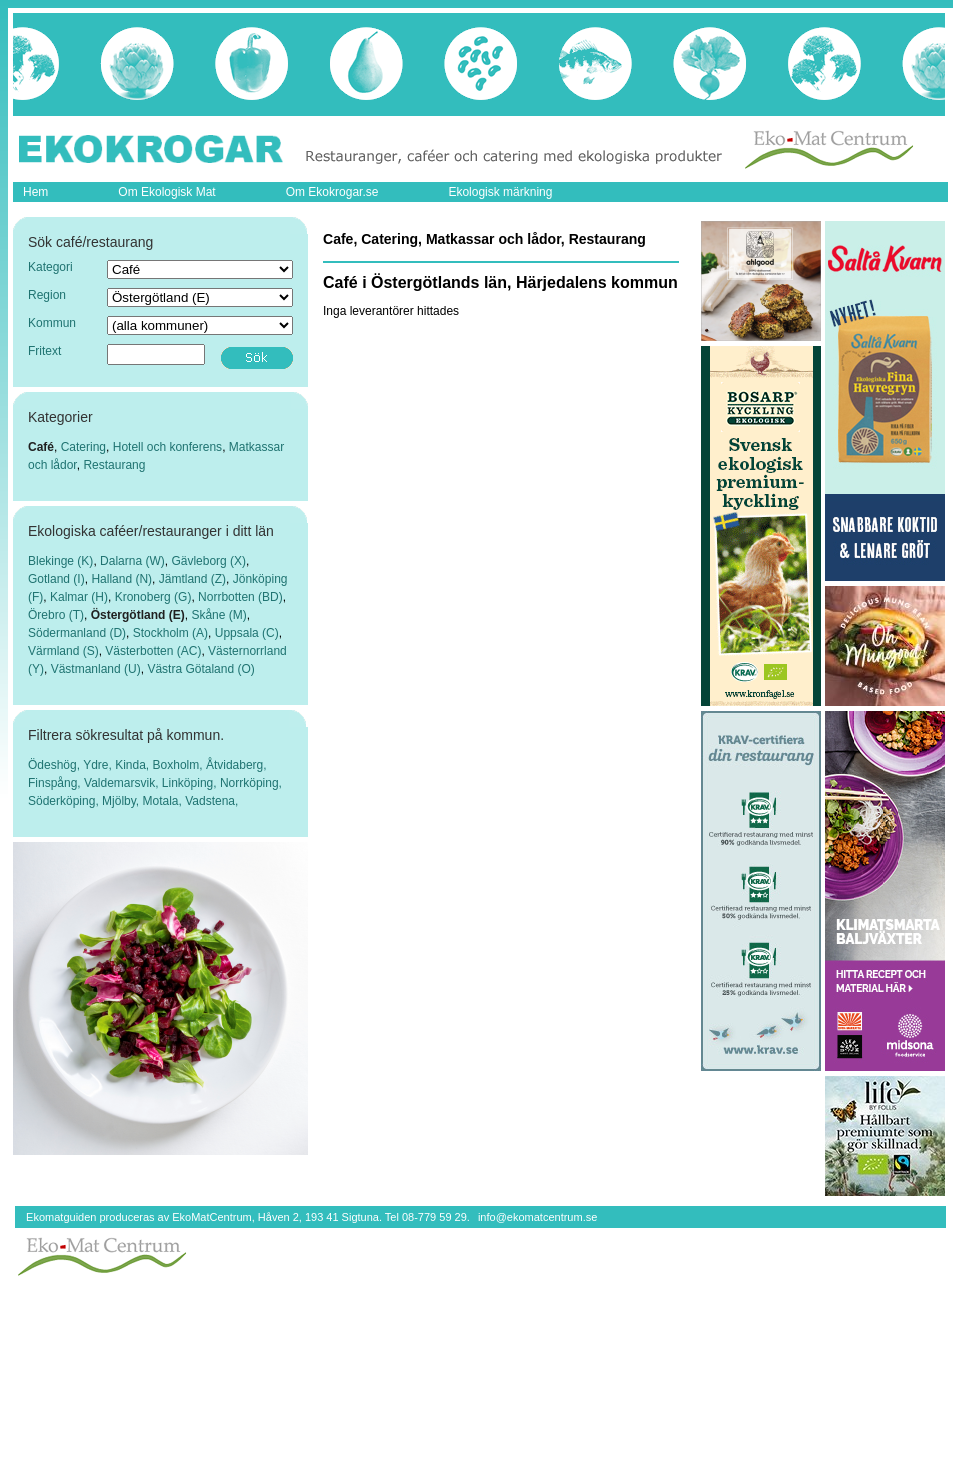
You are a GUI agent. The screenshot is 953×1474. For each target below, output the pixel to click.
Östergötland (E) (138, 615)
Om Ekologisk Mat (166, 192)
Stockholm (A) (170, 633)
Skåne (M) (218, 615)
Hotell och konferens (167, 447)
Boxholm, (179, 765)
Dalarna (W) (132, 561)
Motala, (164, 801)
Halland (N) (121, 579)
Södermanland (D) (77, 633)
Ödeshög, (55, 765)
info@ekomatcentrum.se (537, 1217)
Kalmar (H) (79, 597)
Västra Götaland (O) (200, 669)
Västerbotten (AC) (153, 651)
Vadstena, (211, 801)
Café (41, 447)
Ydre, (99, 765)
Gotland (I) (56, 579)
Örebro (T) (56, 615)
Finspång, (56, 783)
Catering (83, 447)
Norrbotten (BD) (240, 597)
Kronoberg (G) (153, 597)
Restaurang (114, 465)
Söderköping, (65, 801)
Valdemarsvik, (123, 783)
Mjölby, (122, 801)
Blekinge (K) (60, 561)
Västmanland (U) (96, 669)
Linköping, (191, 783)
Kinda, (133, 765)
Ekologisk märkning (500, 192)
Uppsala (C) (247, 633)
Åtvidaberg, (236, 765)
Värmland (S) (63, 651)
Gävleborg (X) (208, 561)
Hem (35, 192)
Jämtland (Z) (192, 579)
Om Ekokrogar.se (332, 192)
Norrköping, (251, 783)
